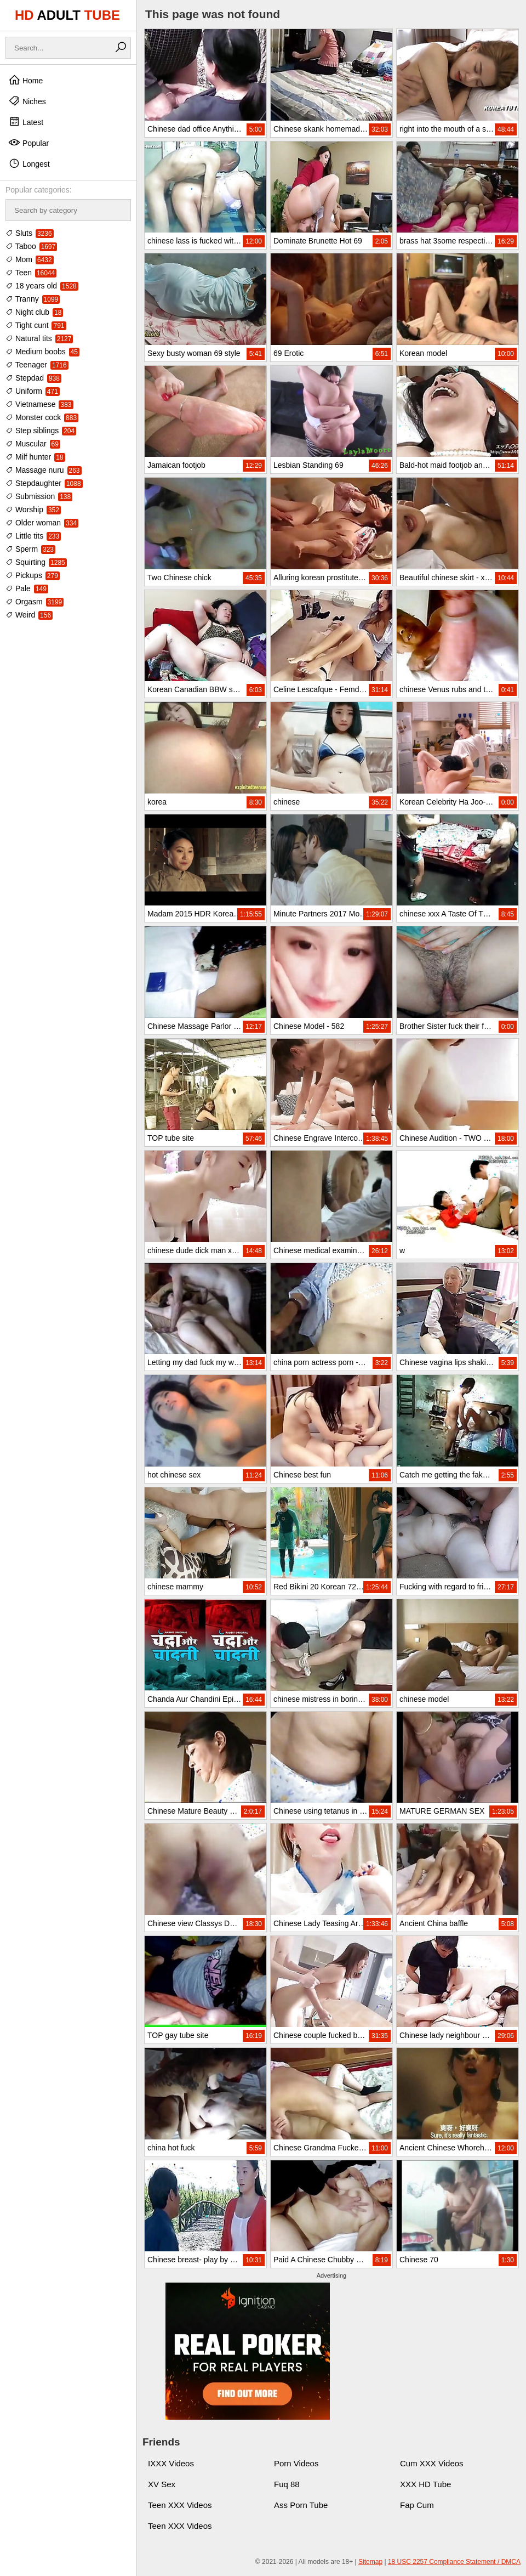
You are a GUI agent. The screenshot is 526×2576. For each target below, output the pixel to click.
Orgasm (34, 601)
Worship (33, 509)
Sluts (29, 233)
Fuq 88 (287, 2484)
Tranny (32, 299)
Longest (29, 163)
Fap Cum (417, 2505)
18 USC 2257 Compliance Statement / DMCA (454, 2562)
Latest (25, 122)
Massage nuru (43, 470)
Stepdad (33, 377)
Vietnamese (39, 404)
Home (25, 80)
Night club (34, 312)
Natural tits (39, 338)
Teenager (36, 364)
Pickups (32, 575)
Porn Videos (296, 2463)
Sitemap (370, 2562)
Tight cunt (35, 325)
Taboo (31, 246)
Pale (26, 588)
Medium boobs (42, 351)
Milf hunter (35, 456)
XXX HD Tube (425, 2484)
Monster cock (41, 417)
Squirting (36, 562)
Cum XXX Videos (432, 2463)
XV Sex (161, 2484)
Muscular (32, 443)
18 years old (41, 285)
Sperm (30, 549)
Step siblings (40, 430)
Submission (38, 496)
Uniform (32, 391)
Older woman (41, 522)
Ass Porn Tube (301, 2505)
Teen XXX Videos (179, 2505)
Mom (29, 259)
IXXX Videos (171, 2463)
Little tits (33, 535)
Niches (27, 101)
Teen (30, 272)
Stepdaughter (44, 483)
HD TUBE (67, 15)
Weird (29, 614)
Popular (28, 143)
